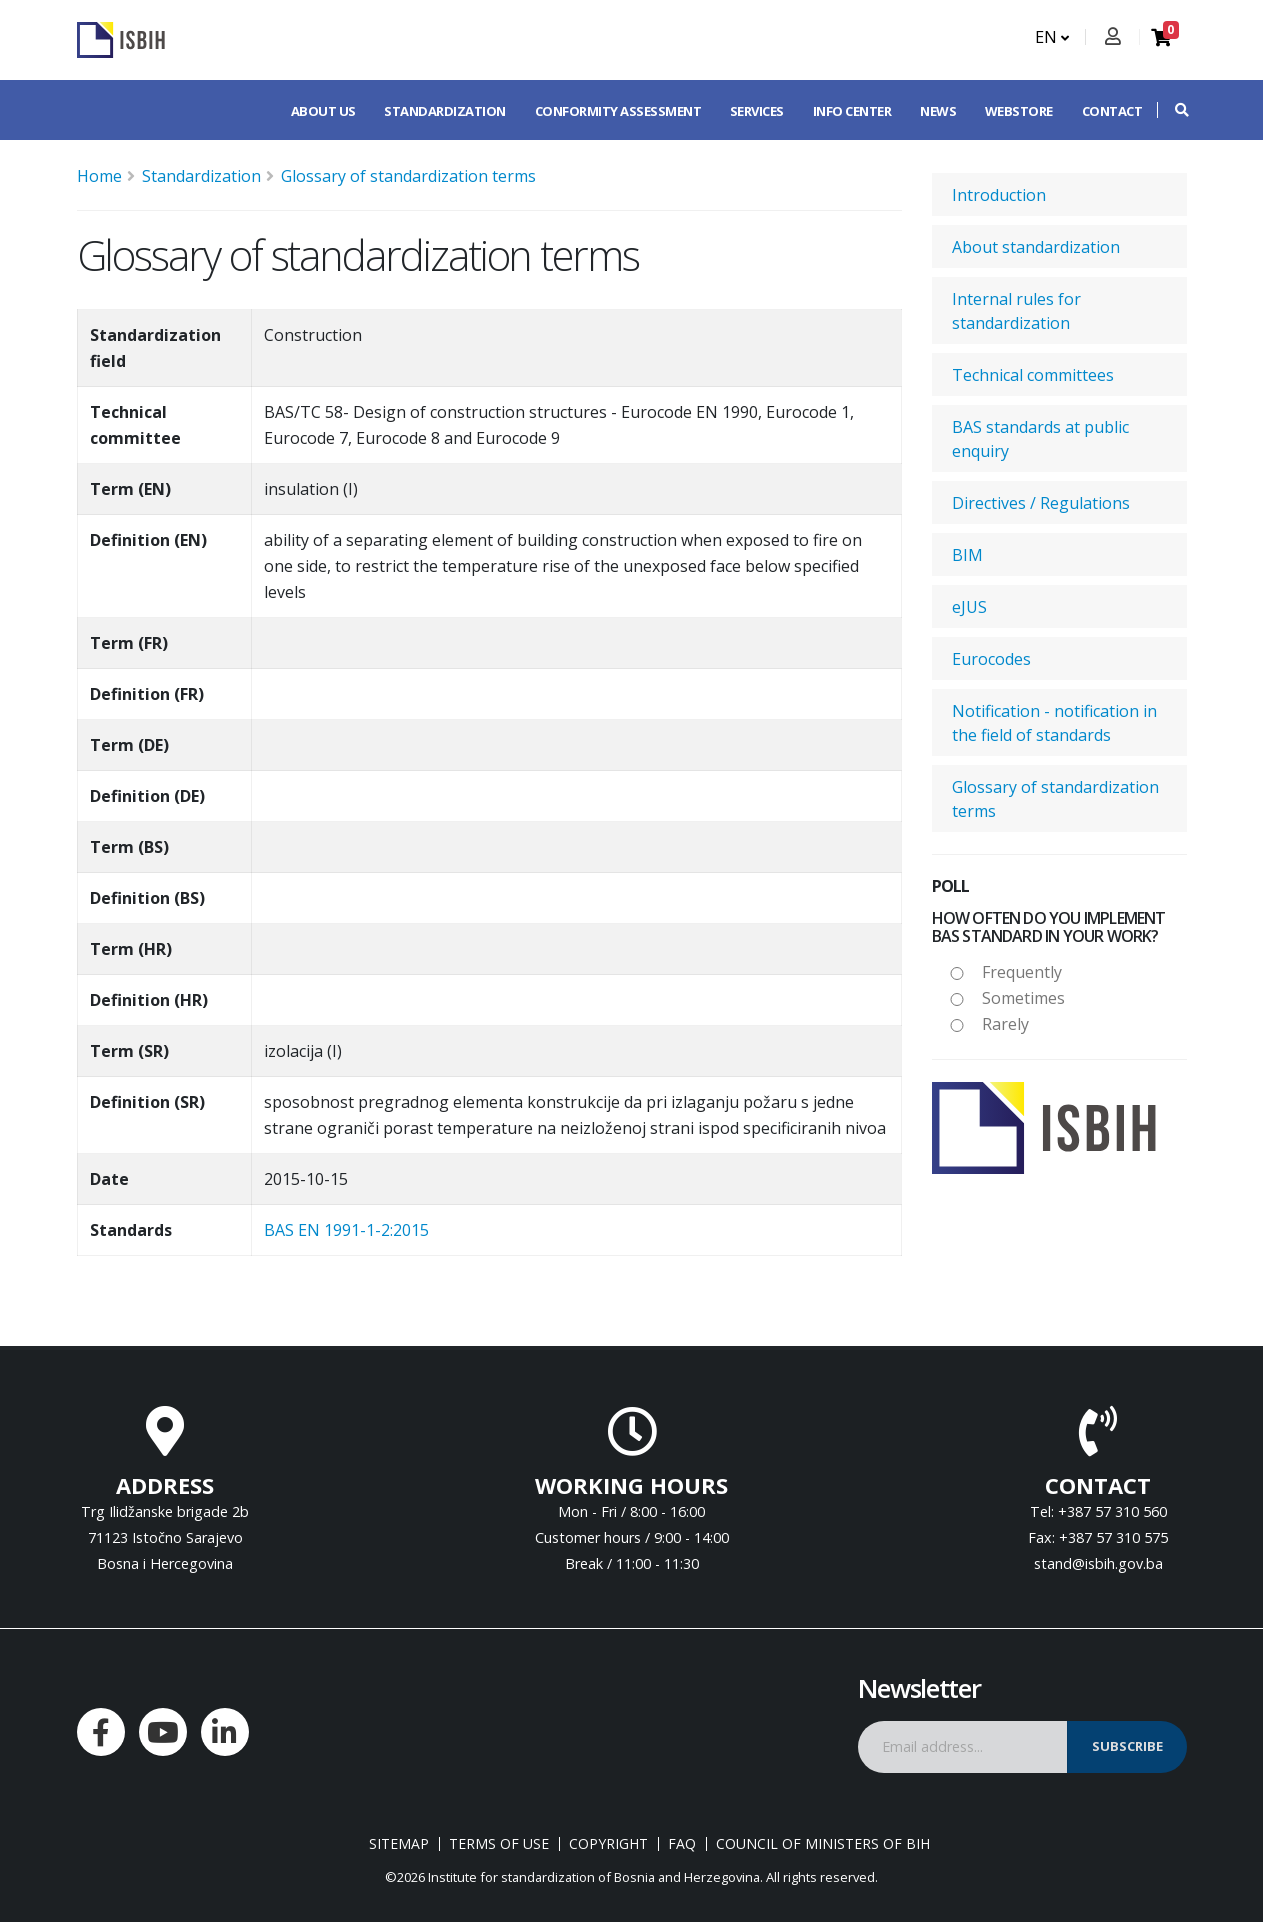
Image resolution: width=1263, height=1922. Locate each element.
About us (323, 111)
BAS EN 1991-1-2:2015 (346, 1230)
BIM (967, 555)
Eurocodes (991, 659)
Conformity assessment (618, 111)
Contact (1112, 111)
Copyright (608, 1844)
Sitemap (399, 1844)
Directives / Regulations (1041, 503)
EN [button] (1052, 37)
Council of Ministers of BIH (823, 1844)
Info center (852, 111)
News (938, 111)
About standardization (1036, 247)
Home (99, 176)
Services (757, 111)
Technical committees (1033, 375)
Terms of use (499, 1844)
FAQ (682, 1844)
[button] (1172, 110)
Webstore (1019, 111)
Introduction (999, 195)
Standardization (445, 111)
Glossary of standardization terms (408, 176)
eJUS (969, 607)
